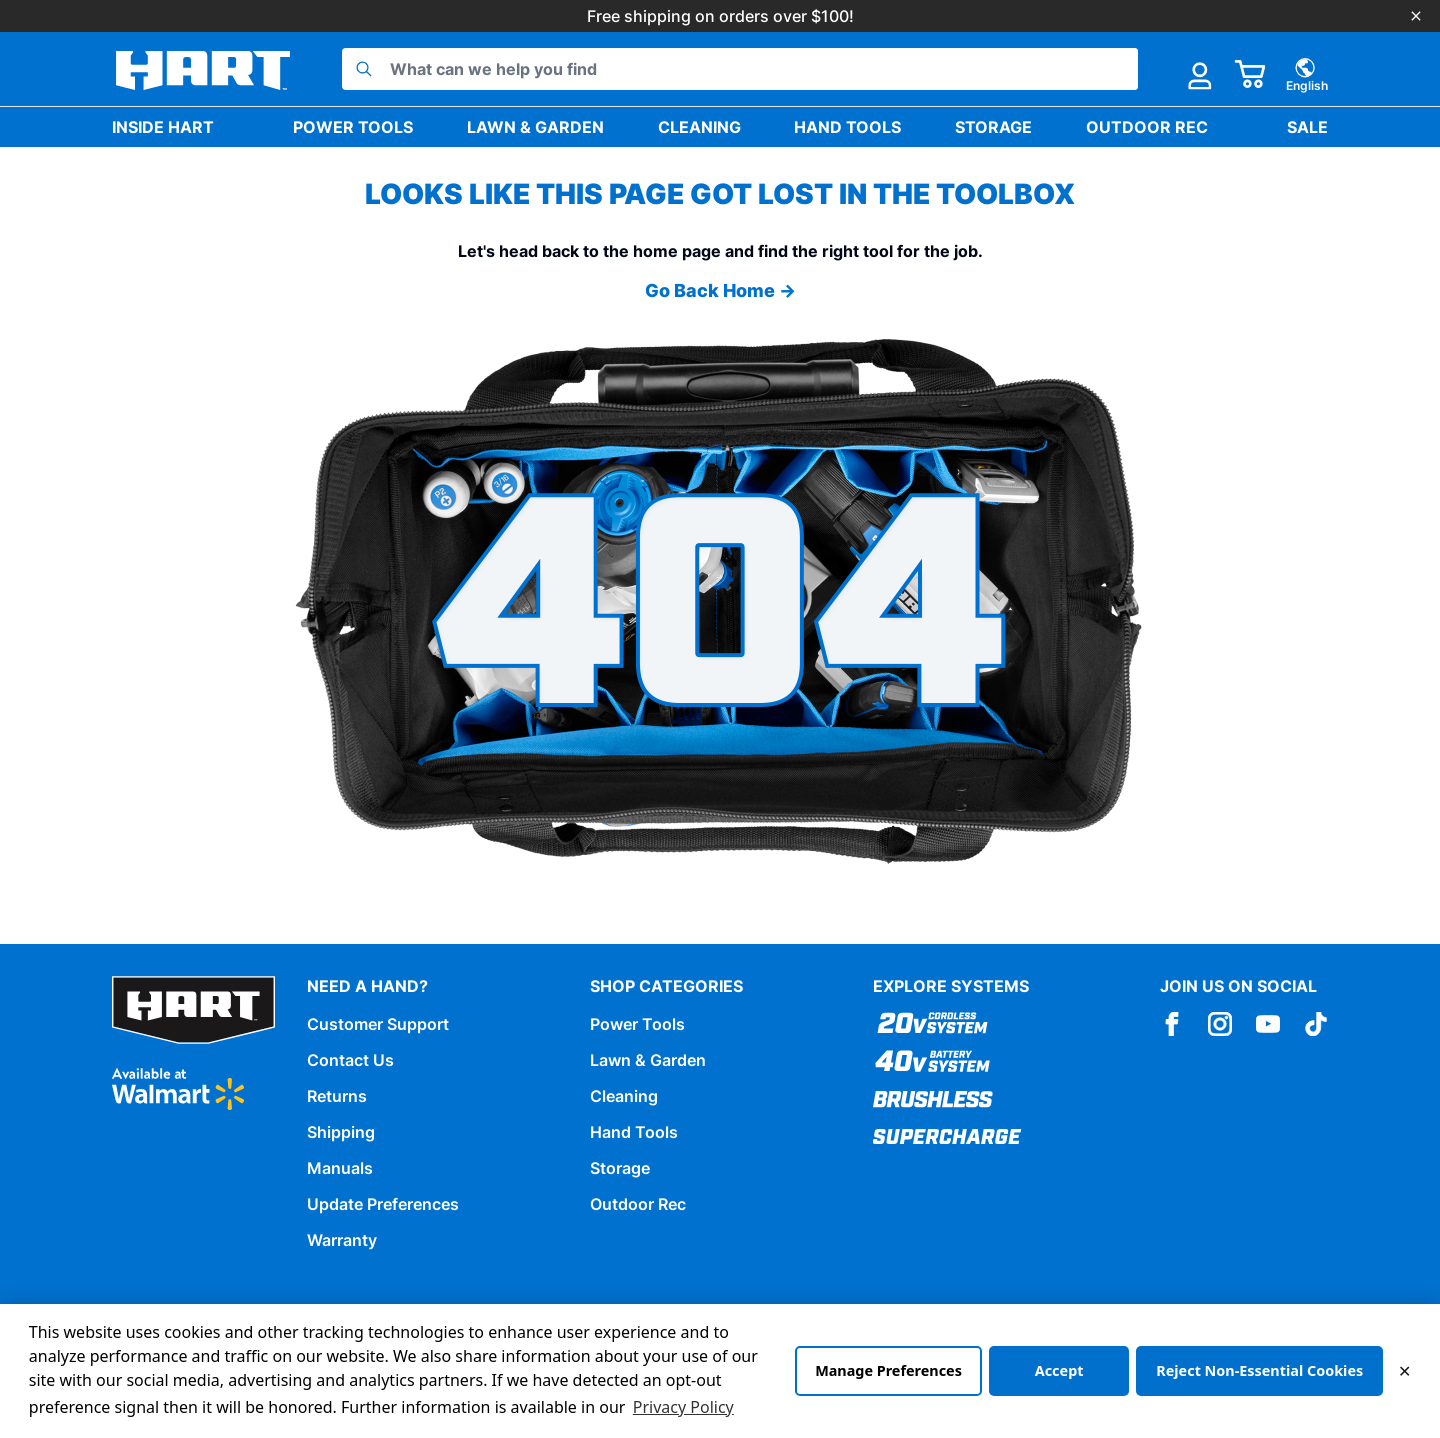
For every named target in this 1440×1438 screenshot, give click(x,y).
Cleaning (699, 127)
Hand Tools (847, 127)
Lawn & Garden (535, 127)
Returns (337, 1096)
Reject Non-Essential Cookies (1259, 1370)
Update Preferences (383, 1204)
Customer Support (378, 1024)
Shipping (341, 1132)
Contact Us (350, 1060)
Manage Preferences (888, 1370)
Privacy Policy (683, 1407)
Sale (1307, 127)
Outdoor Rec (1147, 127)
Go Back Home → (720, 290)
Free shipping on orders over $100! (720, 16)
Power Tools (353, 127)
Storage (993, 127)
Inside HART (163, 127)
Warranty (342, 1240)
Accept (1059, 1370)
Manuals (340, 1168)
